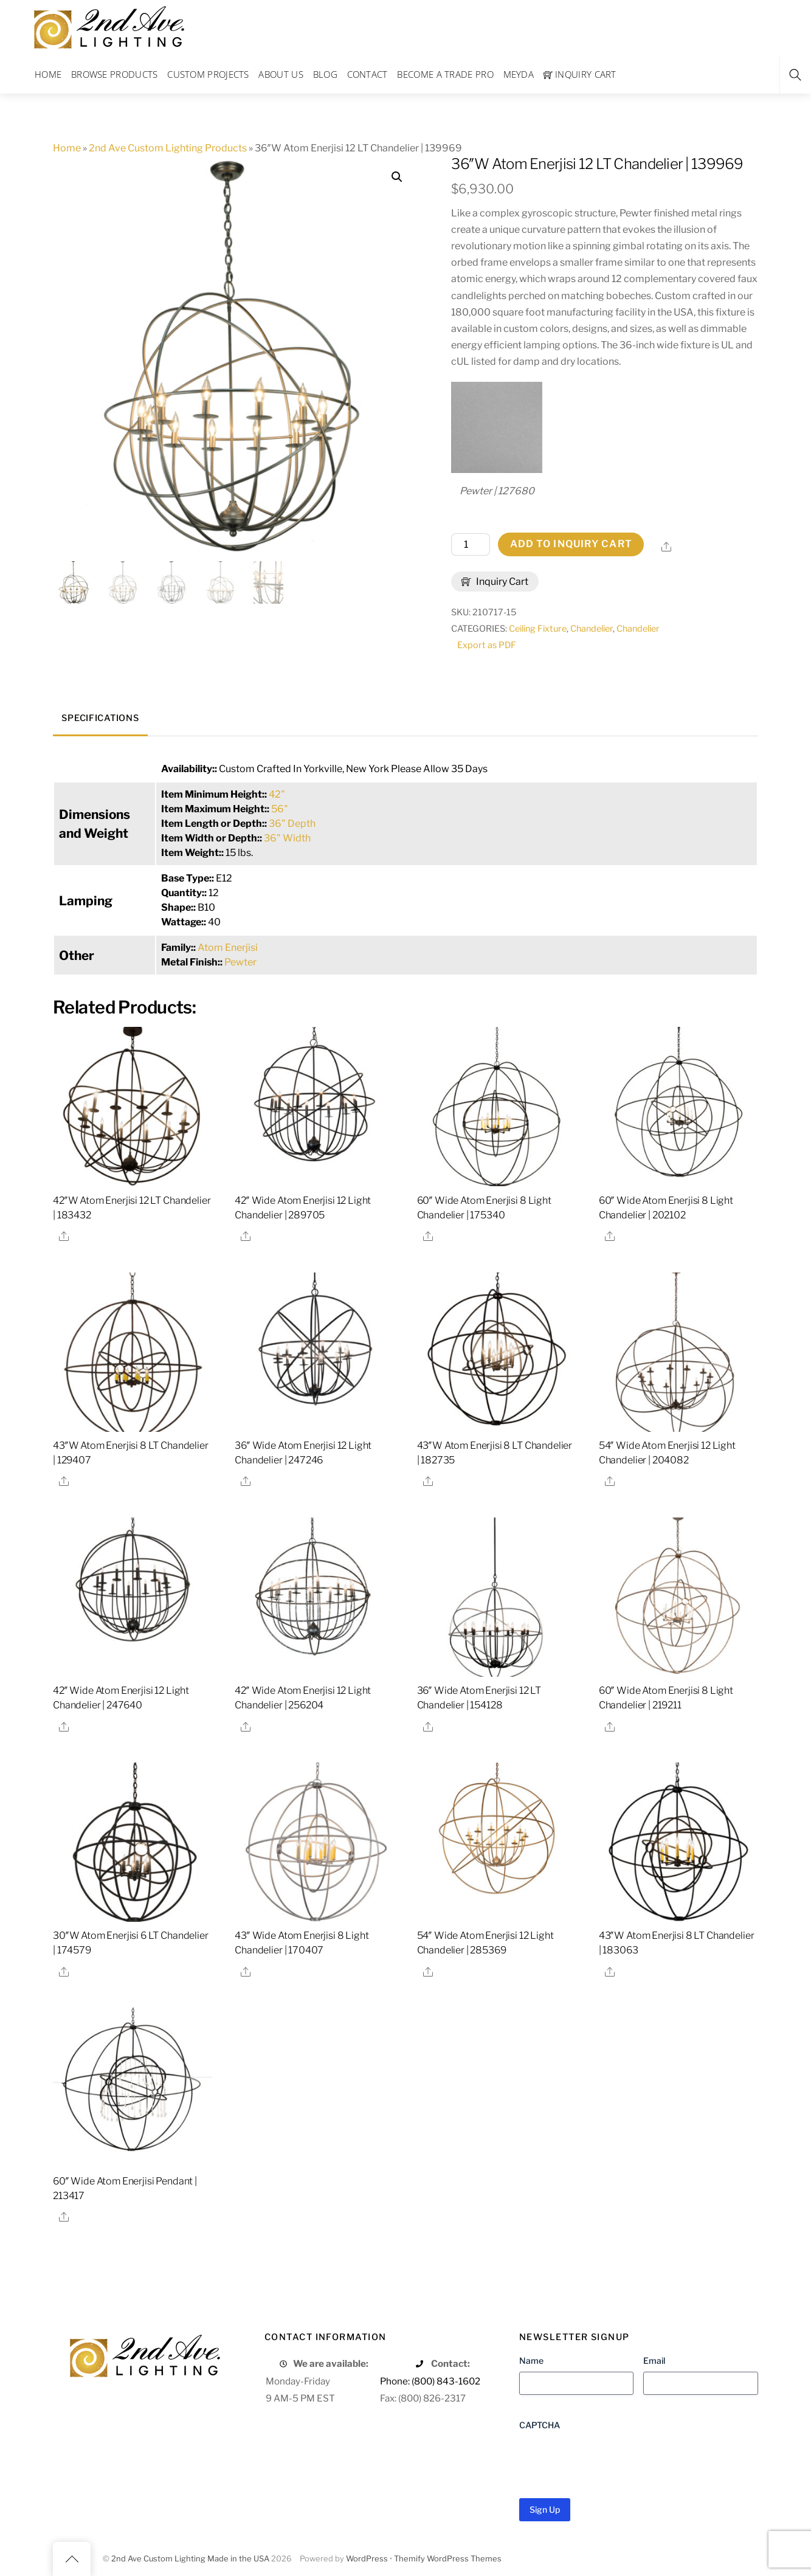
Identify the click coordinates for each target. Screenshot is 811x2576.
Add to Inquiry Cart (571, 544)
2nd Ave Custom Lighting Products (168, 148)
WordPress (367, 2558)
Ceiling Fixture (538, 628)
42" (277, 794)
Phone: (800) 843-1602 (430, 2381)
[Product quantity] (470, 544)
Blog (325, 74)
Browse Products (114, 74)
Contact (367, 74)
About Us (280, 74)
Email (654, 2360)
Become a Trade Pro (445, 74)
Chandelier (591, 628)
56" (279, 809)
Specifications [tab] (100, 718)
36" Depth (292, 823)
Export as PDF (486, 645)
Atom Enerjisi (228, 947)
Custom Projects (208, 74)
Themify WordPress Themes (448, 2558)
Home (48, 74)
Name (531, 2360)
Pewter (240, 962)
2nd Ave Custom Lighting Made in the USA (190, 2558)
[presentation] (611, 2460)
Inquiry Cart (580, 74)
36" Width (287, 838)
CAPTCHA (539, 2425)
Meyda (518, 74)
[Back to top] (72, 2559)
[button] (397, 177)
